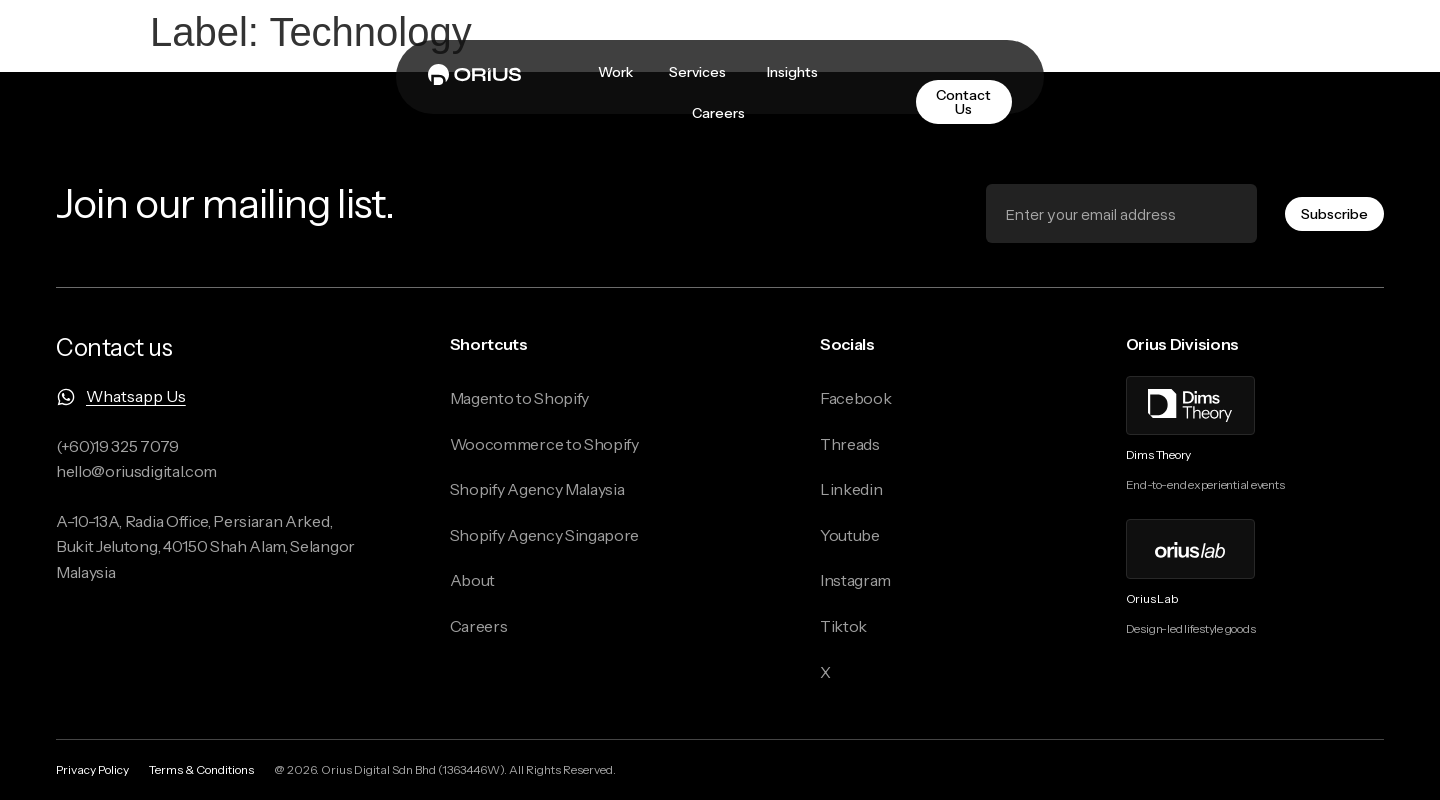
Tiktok (843, 626)
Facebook (855, 398)
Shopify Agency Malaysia (537, 489)
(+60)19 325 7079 (117, 446)
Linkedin (851, 489)
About (472, 580)
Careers (479, 626)
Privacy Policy (92, 769)
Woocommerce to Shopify (544, 444)
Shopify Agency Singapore (544, 535)
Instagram (855, 580)
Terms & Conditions (201, 769)
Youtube (850, 535)
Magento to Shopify (519, 398)
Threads (850, 444)
